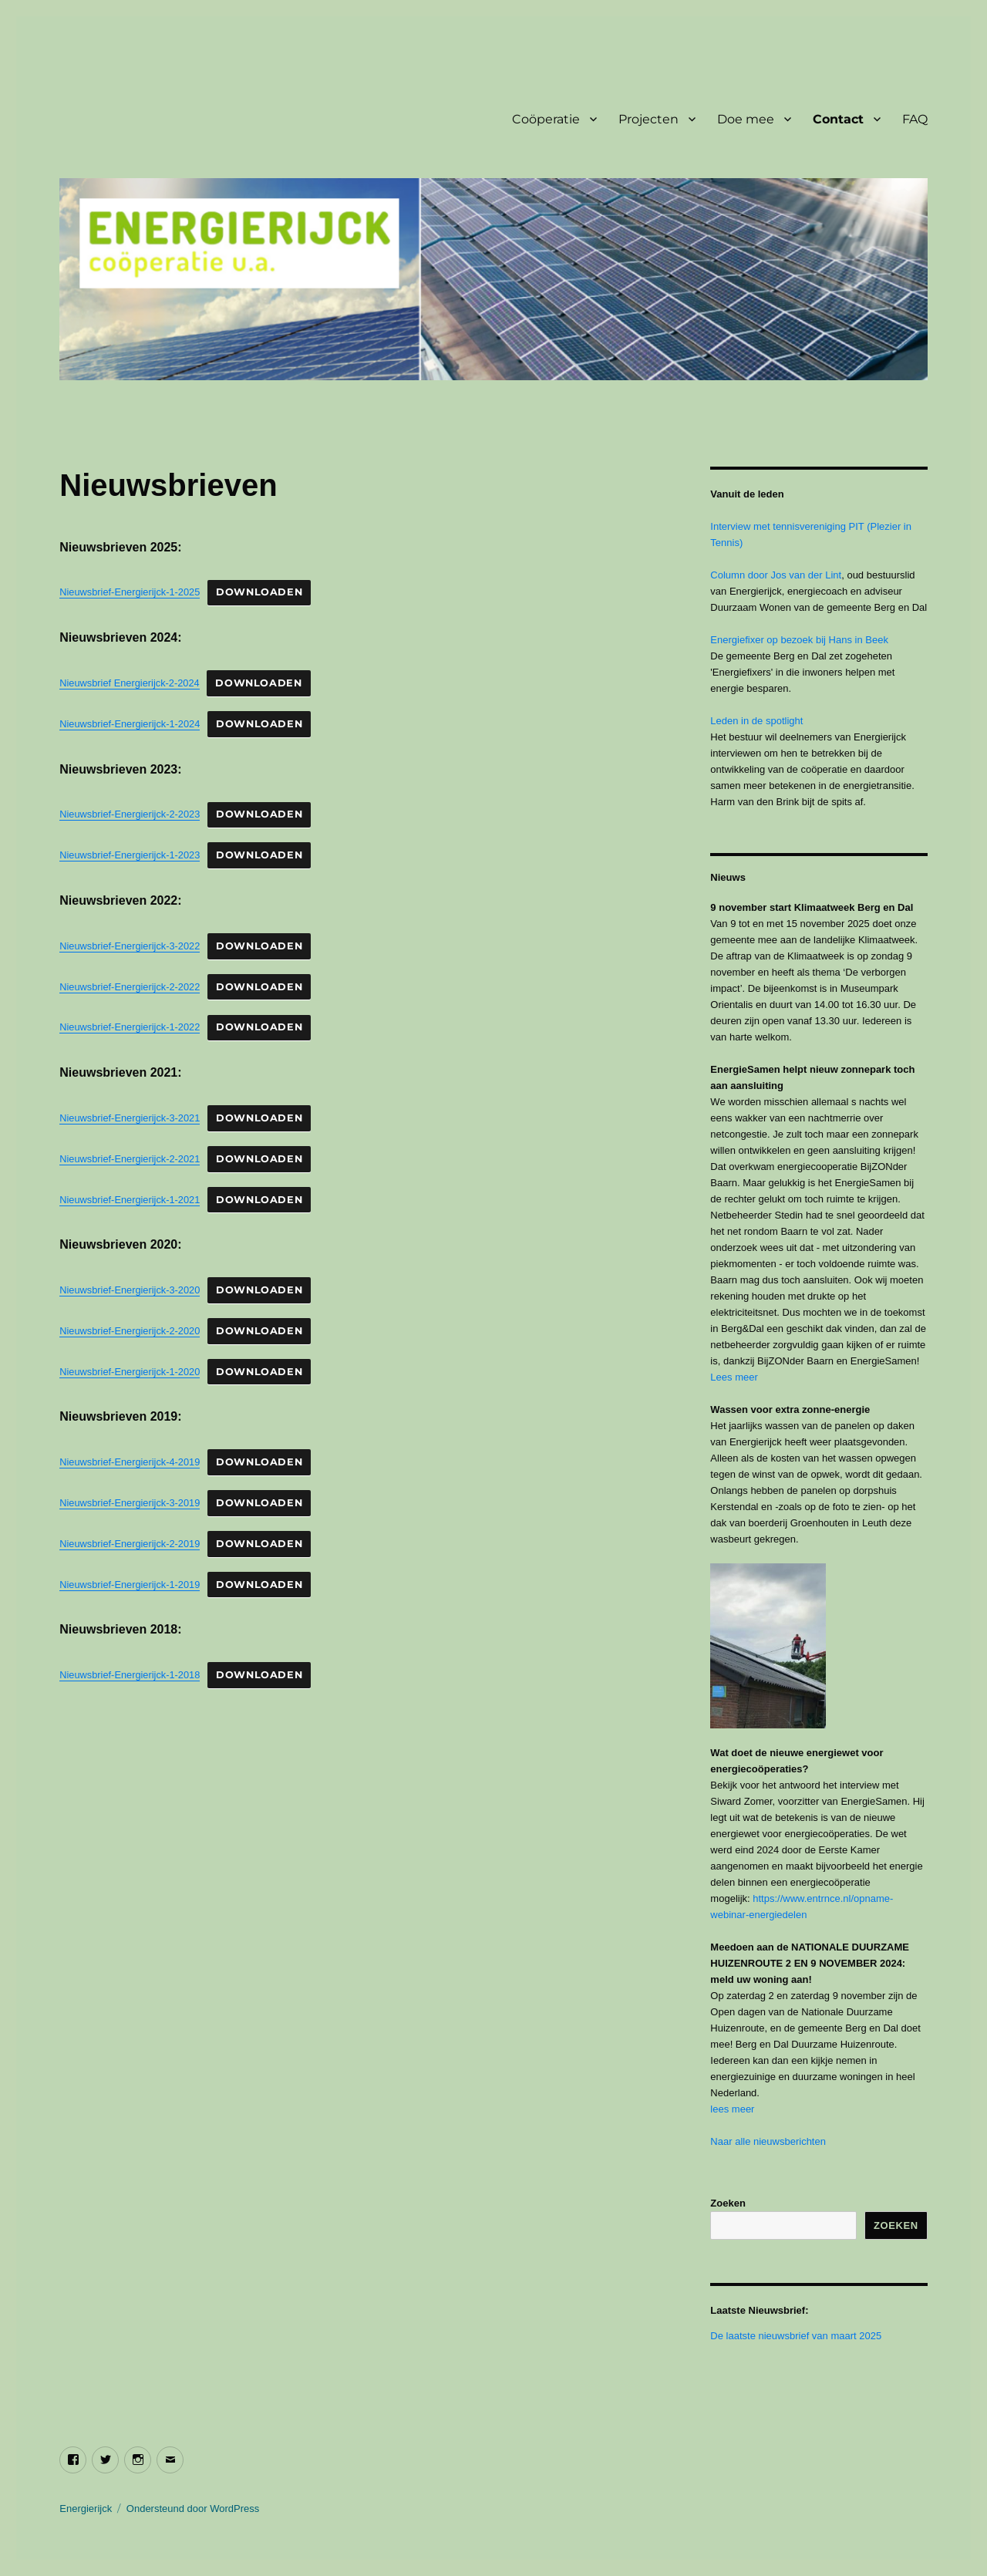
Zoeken (728, 2203)
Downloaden (259, 592)
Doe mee (745, 119)
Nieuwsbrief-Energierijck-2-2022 (129, 987)
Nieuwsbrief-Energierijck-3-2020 (129, 1290)
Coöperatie (546, 119)
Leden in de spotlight (756, 721)
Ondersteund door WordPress (192, 2508)
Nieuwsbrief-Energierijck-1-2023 (129, 855)
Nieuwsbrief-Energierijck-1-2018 (129, 1675)
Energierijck (85, 2508)
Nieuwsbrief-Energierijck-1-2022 (129, 1027)
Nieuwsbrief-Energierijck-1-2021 (129, 1199)
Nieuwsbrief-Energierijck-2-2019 (129, 1543)
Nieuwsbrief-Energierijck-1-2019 (129, 1584)
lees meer (732, 2109)
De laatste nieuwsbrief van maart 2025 (795, 2336)
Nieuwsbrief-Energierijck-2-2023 (129, 814)
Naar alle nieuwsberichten (768, 2141)
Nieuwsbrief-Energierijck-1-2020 (129, 1371)
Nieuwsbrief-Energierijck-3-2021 (129, 1118)
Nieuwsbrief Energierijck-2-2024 (129, 683)
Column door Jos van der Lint (775, 575)
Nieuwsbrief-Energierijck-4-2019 (129, 1462)
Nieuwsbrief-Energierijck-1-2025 (129, 592)
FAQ (915, 119)
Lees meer (733, 1377)
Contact (838, 119)
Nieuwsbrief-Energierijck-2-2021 (129, 1159)
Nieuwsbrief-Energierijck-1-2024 (129, 724)
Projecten (648, 119)
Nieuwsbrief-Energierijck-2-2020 (129, 1331)
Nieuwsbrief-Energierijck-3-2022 (129, 946)
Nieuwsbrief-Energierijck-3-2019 (129, 1503)
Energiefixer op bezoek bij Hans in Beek (799, 640)
